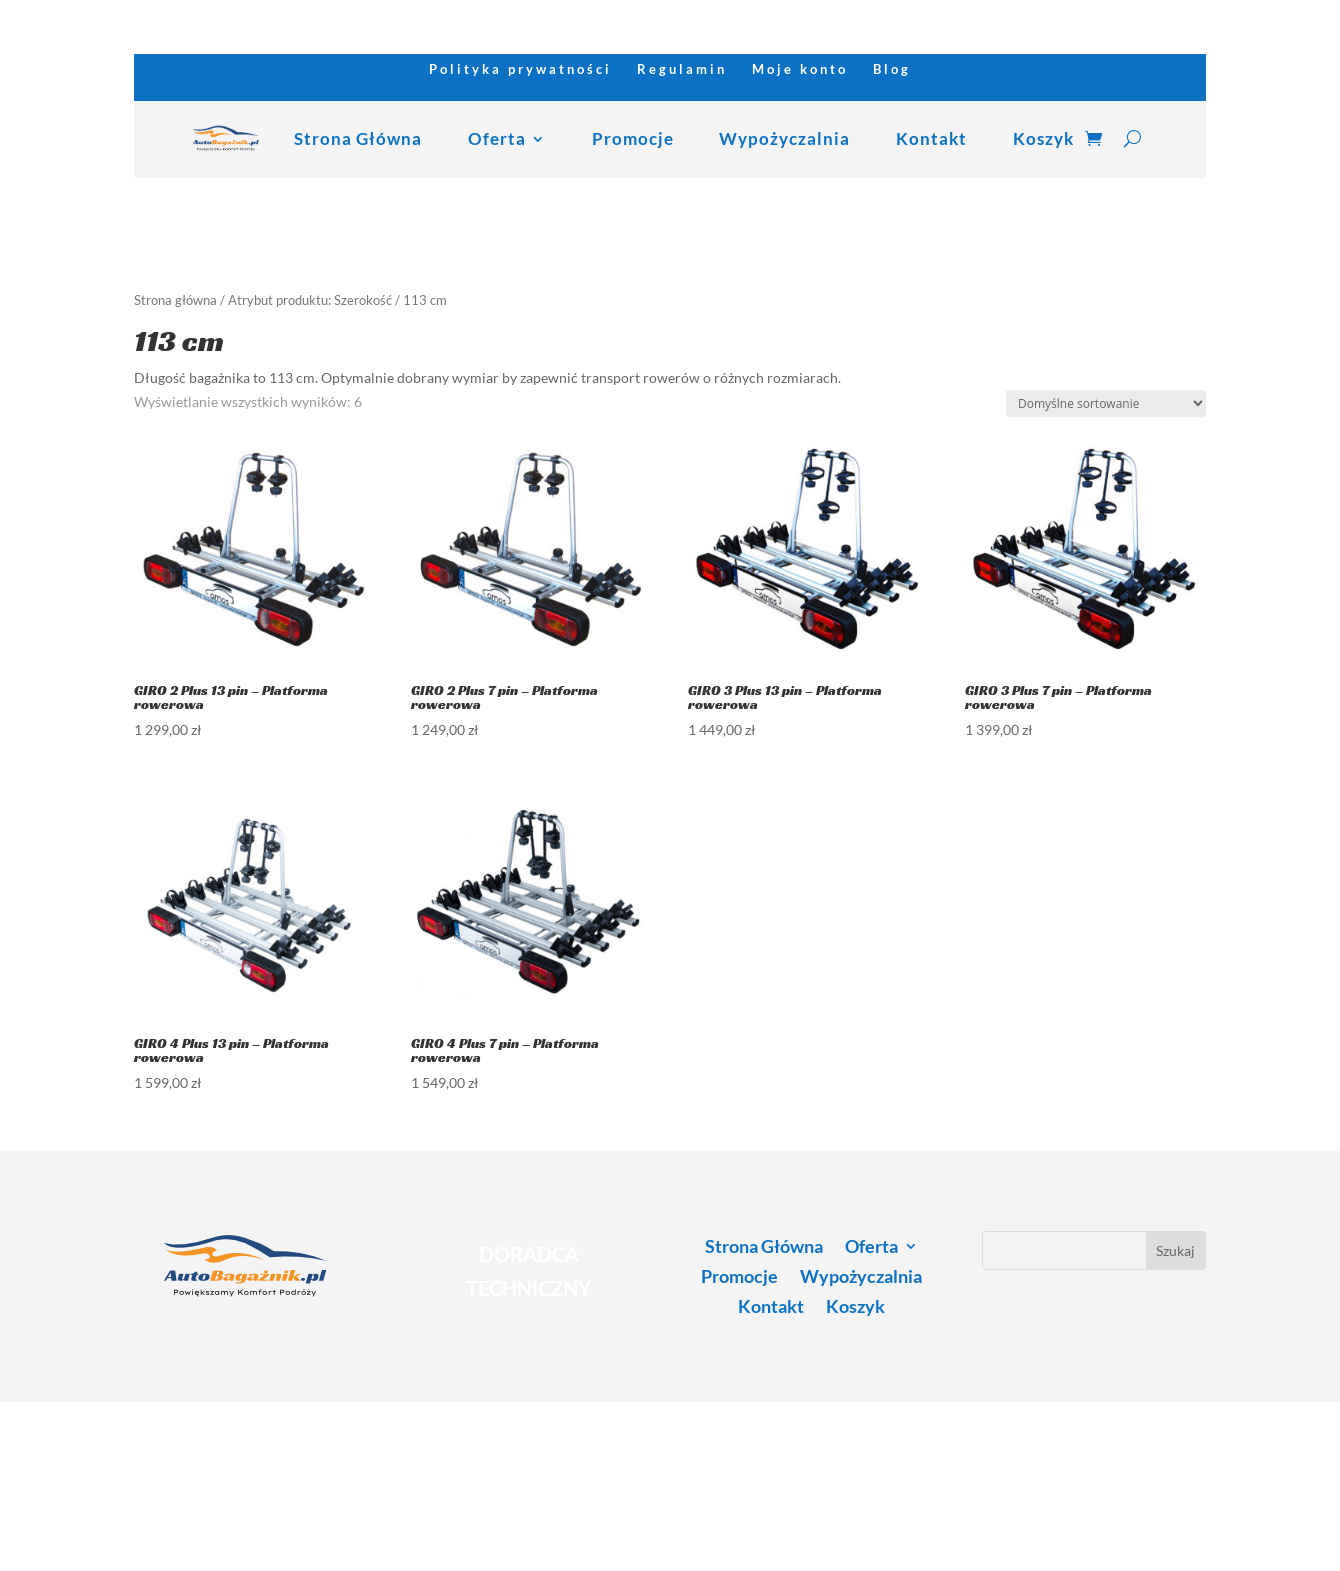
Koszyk (1043, 138)
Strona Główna (358, 138)
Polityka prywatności (520, 69)
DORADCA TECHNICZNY (528, 1271)
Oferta (497, 138)
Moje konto (800, 69)
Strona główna (175, 300)
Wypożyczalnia (784, 138)
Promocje (633, 138)
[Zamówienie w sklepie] (1106, 403)
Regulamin (682, 69)
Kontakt (931, 138)
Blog (892, 69)
